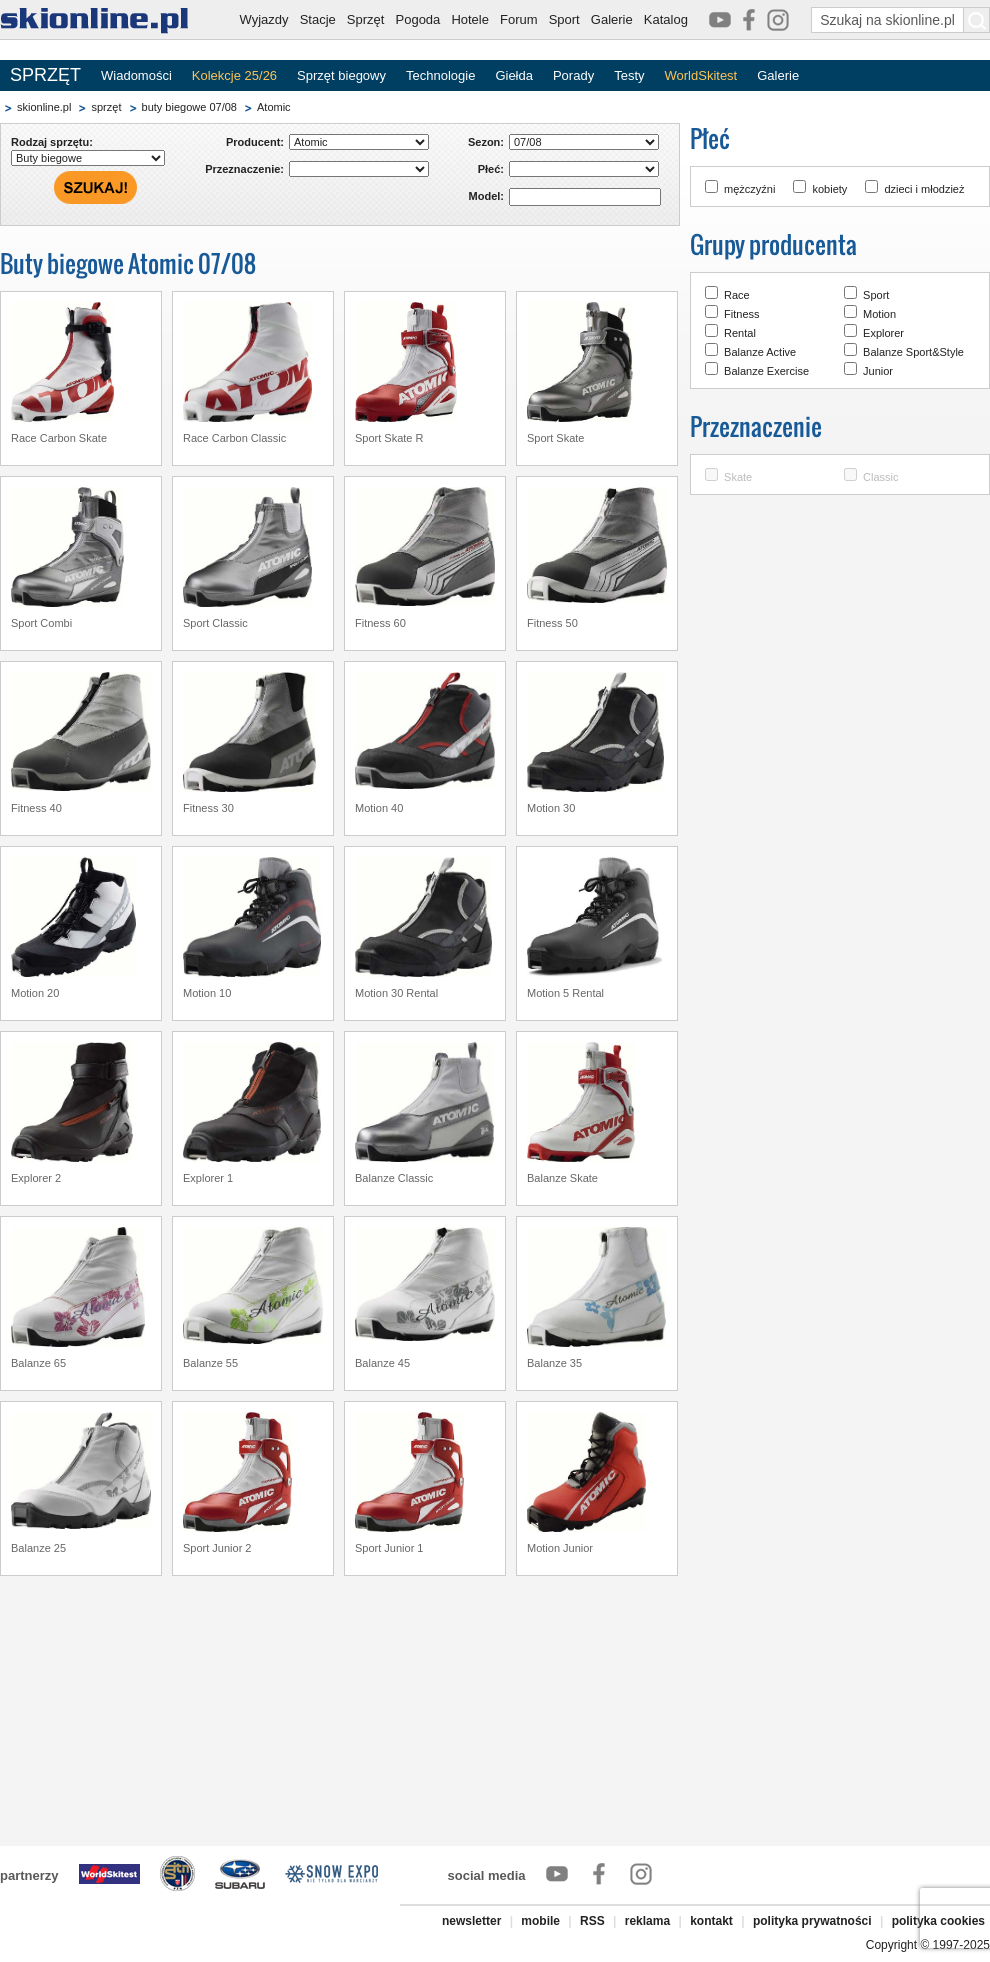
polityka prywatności (812, 1921)
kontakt (711, 1921)
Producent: (255, 142)
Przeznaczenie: (244, 169)
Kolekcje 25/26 (234, 75)
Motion (879, 314)
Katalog (666, 19)
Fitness (741, 314)
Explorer (883, 333)
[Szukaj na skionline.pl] (977, 20)
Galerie (612, 19)
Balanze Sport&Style (913, 352)
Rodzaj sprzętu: (52, 142)
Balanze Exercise (766, 371)
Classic (880, 477)
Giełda (514, 75)
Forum (519, 19)
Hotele (470, 19)
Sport (564, 19)
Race (737, 295)
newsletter (471, 1921)
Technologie (440, 75)
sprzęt (106, 107)
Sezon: (486, 142)
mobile (540, 1921)
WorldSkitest (701, 75)
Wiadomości (136, 75)
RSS (592, 1921)
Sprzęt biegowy (341, 75)
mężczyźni (749, 189)
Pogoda (418, 19)
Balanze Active (760, 352)
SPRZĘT (45, 75)
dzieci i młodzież (924, 189)
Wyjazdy (264, 19)
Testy (629, 75)
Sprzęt (366, 19)
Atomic (274, 107)
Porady (573, 75)
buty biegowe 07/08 (189, 107)
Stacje (318, 19)
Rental (740, 333)
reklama (647, 1921)
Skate (738, 477)
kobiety (829, 189)
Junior (878, 371)
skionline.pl (44, 107)
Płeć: (491, 169)
